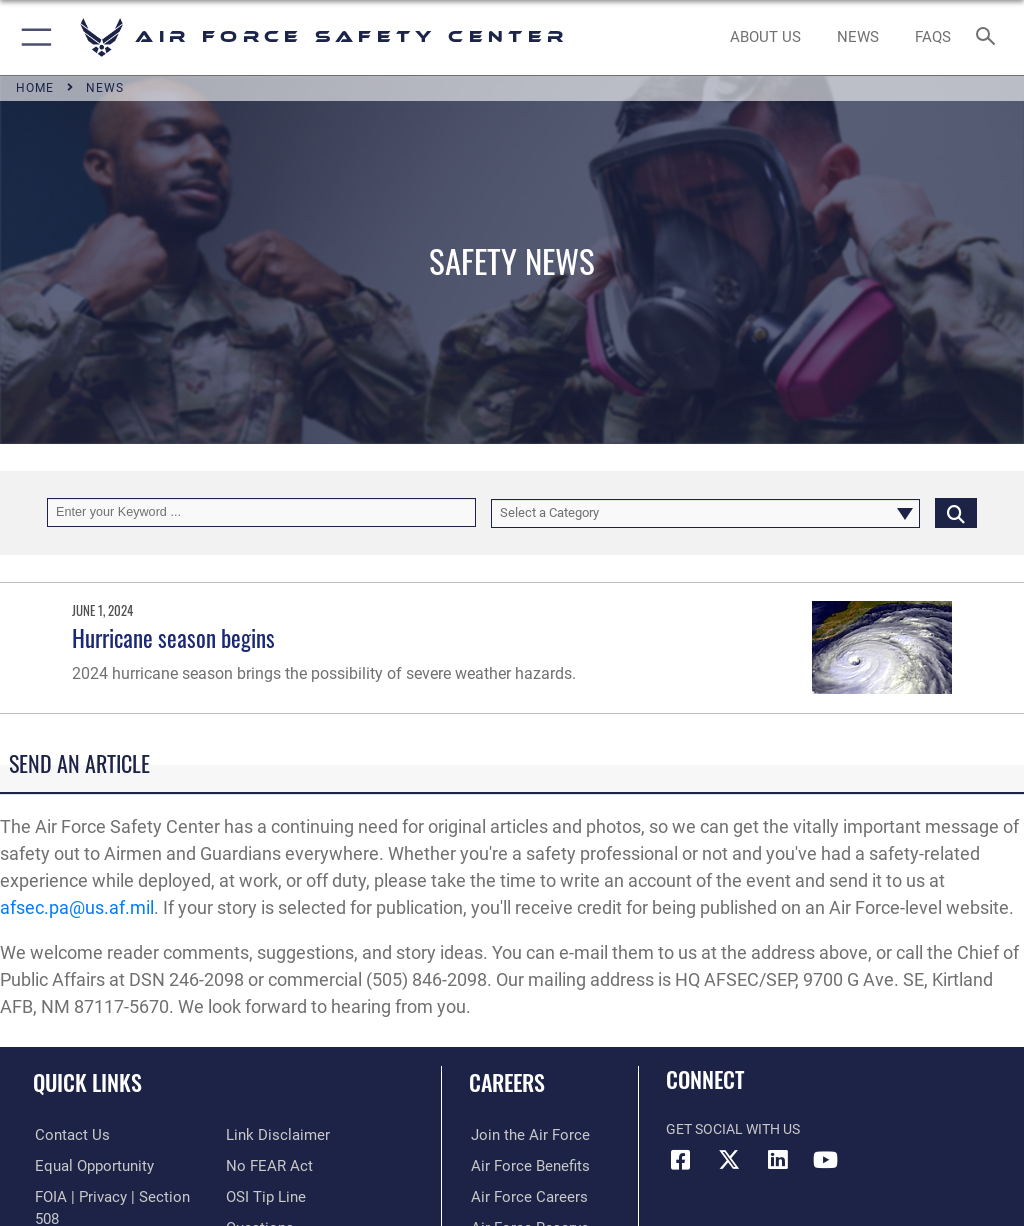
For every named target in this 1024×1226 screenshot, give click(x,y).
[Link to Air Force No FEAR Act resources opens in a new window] (265, 1135)
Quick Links (87, 1082)
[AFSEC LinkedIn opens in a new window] (777, 1160)
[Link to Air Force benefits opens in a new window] (523, 1166)
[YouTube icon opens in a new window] (825, 1160)
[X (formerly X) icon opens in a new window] (729, 1160)
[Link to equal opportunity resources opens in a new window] (89, 1166)
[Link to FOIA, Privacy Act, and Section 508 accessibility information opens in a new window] (117, 1196)
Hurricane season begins (173, 637)
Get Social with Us (733, 1129)
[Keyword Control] (261, 512)
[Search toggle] (989, 37)
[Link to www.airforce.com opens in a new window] (523, 1135)
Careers (507, 1082)
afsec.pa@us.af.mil (77, 907)
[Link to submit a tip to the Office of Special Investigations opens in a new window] (262, 1166)
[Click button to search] (956, 512)
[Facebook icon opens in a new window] (681, 1160)
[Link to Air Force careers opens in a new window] (522, 1196)
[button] (32, 37)
